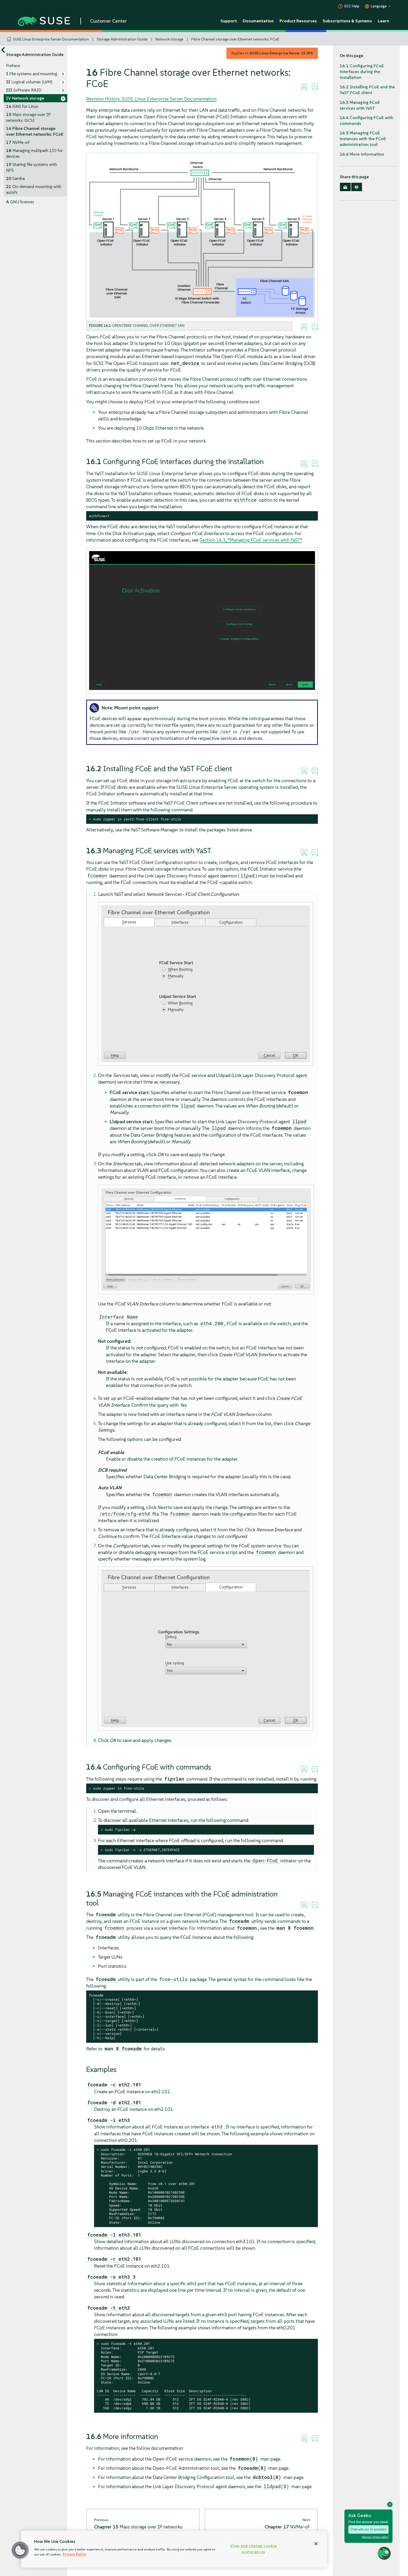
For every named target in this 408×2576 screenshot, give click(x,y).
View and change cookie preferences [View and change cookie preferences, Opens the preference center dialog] (253, 2548)
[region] (174, 2549)
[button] (20, 2550)
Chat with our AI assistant (368, 2529)
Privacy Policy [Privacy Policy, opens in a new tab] (74, 2554)
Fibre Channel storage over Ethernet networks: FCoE (235, 39)
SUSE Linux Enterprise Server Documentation (51, 39)
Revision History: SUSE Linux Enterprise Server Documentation (151, 99)
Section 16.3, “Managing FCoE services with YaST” (251, 540)
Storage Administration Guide (122, 39)
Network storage (169, 39)
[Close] (316, 2543)
